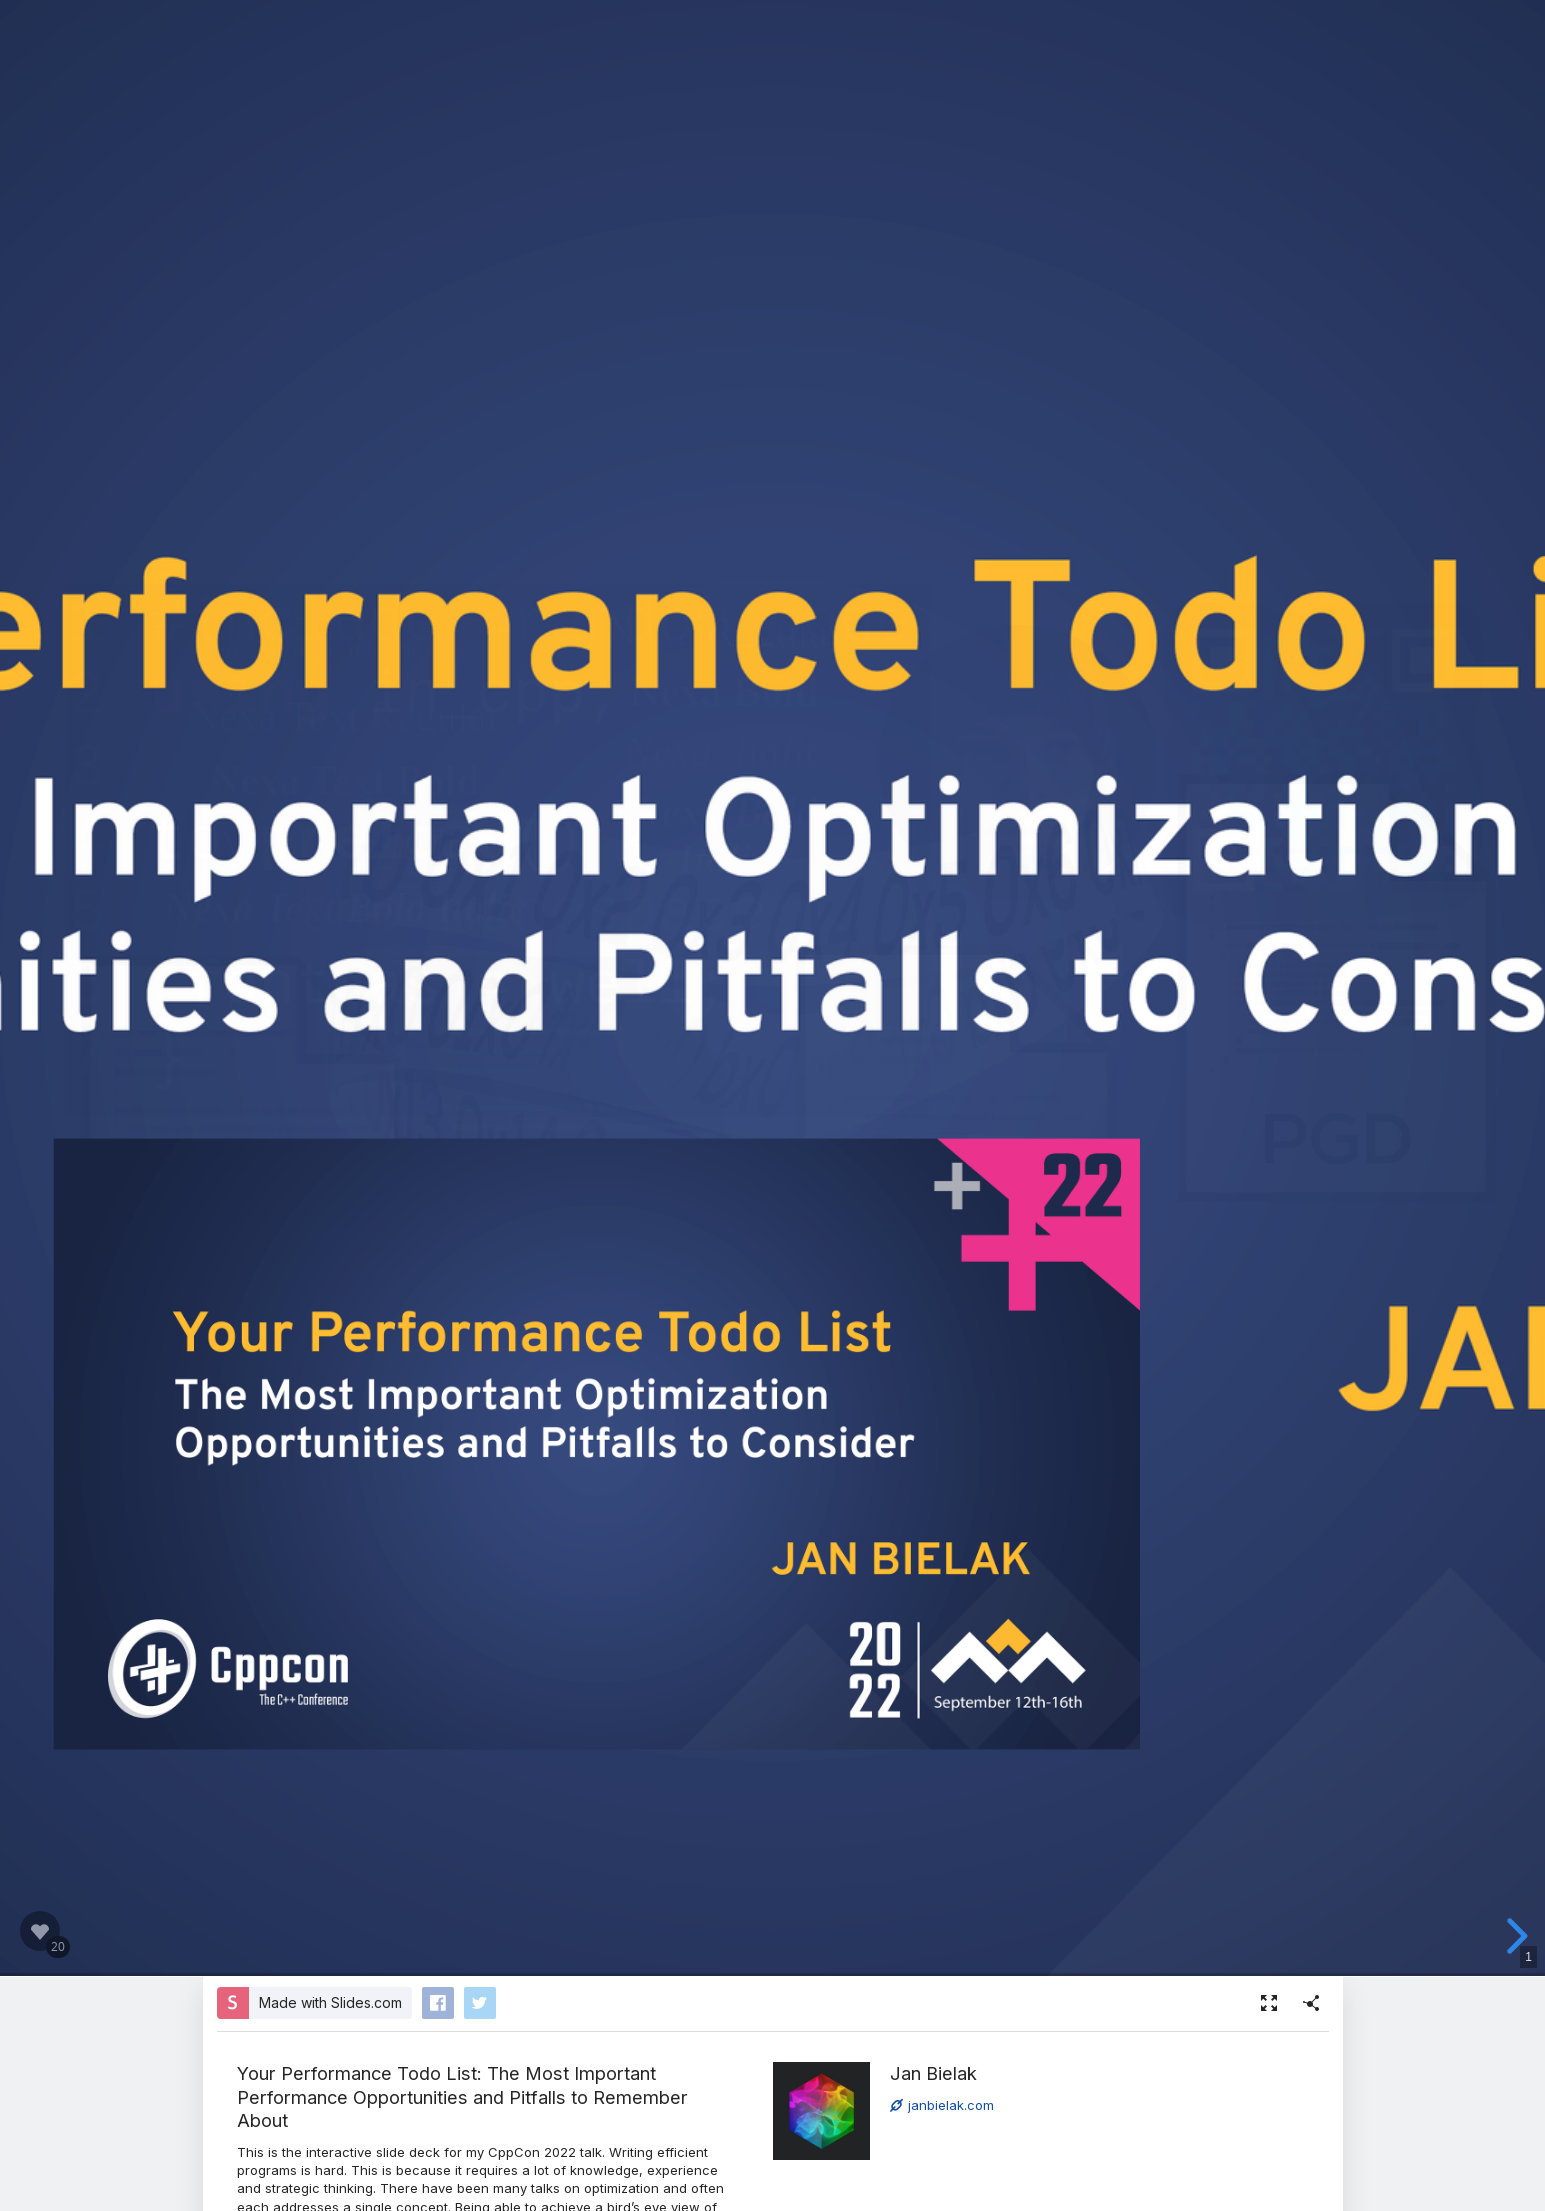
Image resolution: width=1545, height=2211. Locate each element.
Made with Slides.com (330, 2002)
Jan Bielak (933, 2073)
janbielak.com (942, 2105)
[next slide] (1514, 1936)
